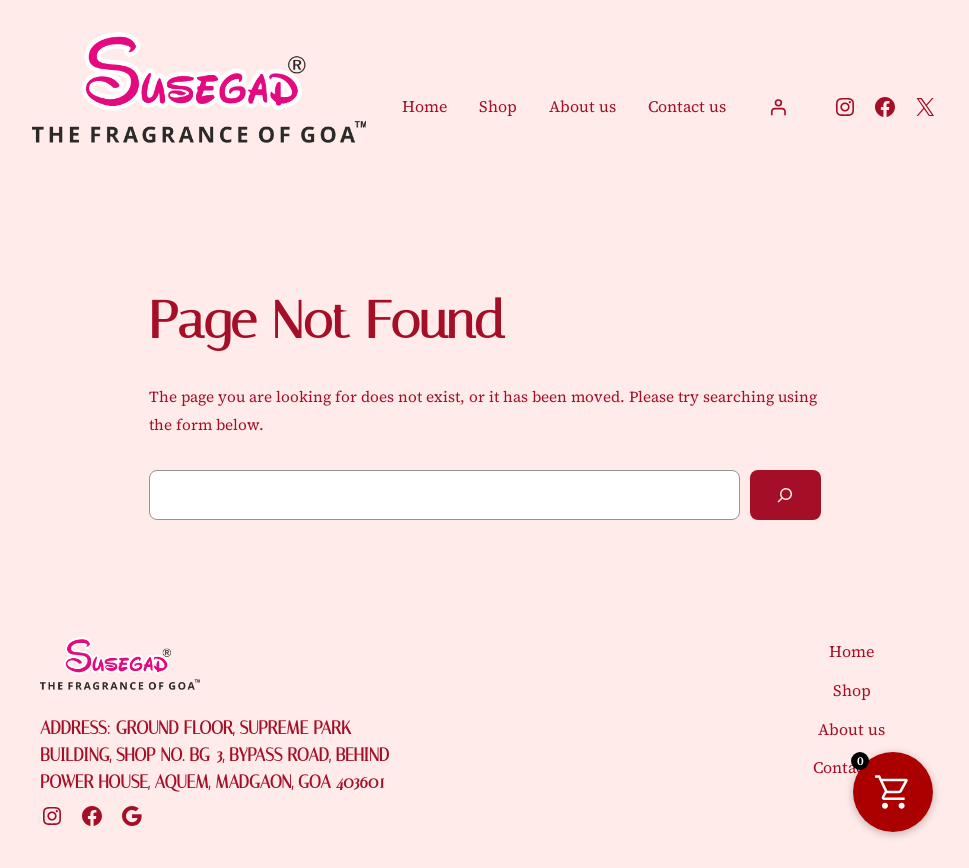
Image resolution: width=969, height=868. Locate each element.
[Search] (785, 494)
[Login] (778, 107)
